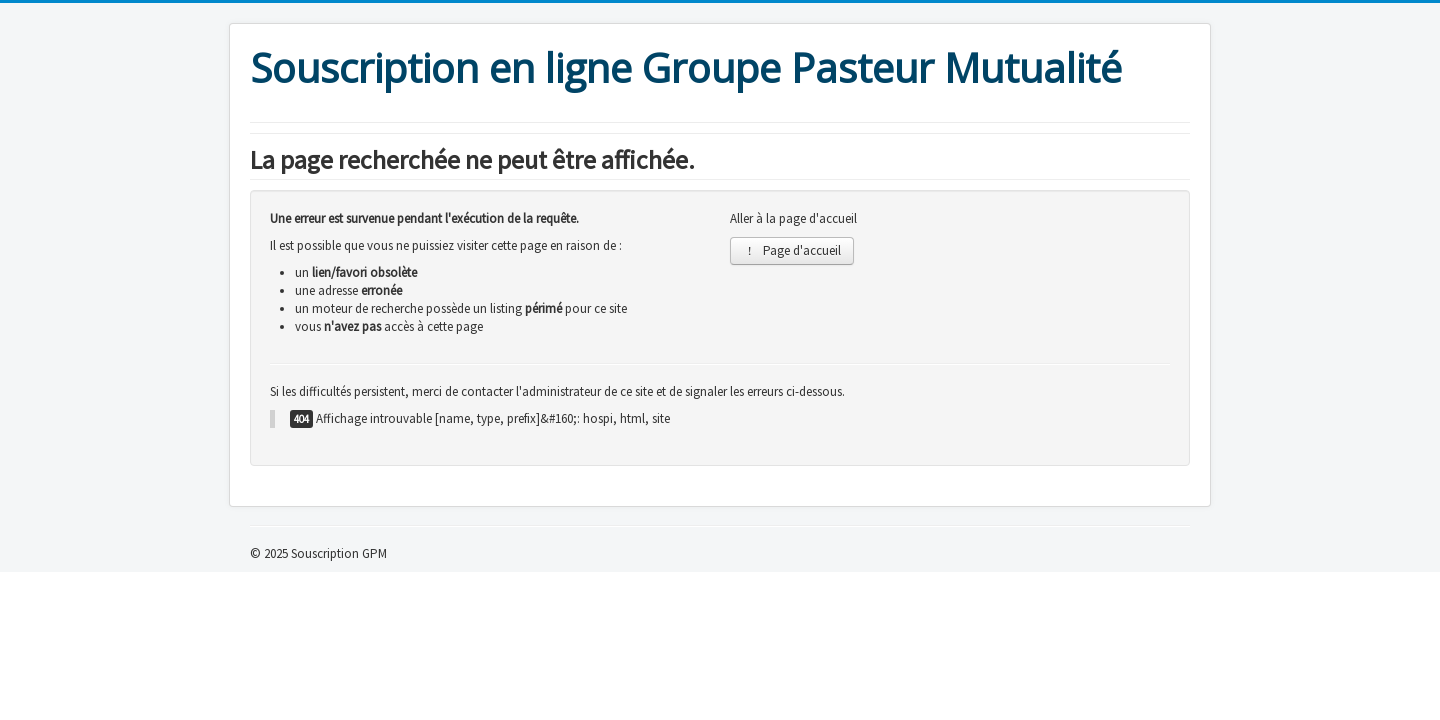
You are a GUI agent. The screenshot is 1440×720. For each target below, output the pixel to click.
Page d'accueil (792, 250)
